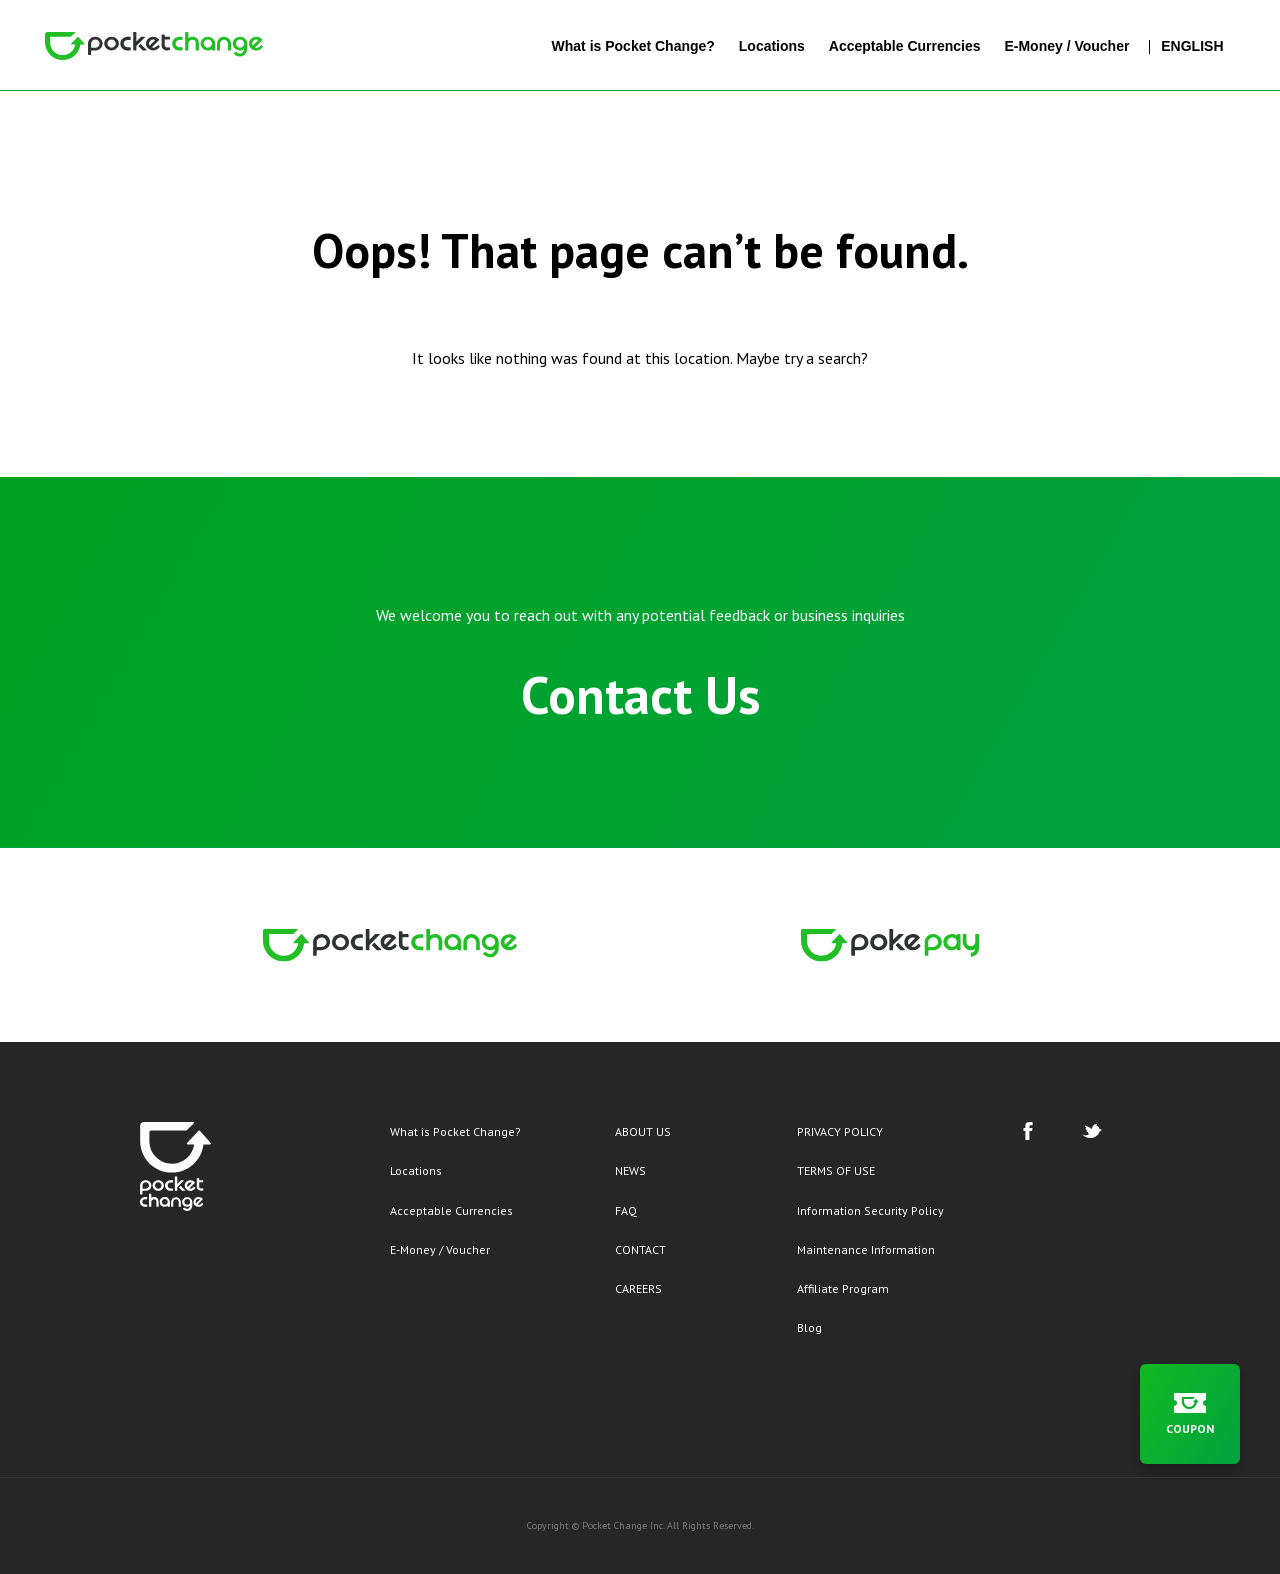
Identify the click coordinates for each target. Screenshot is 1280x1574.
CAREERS (638, 1288)
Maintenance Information (866, 1249)
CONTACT (640, 1249)
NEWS (630, 1170)
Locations (416, 1170)
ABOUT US (643, 1131)
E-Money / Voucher (440, 1249)
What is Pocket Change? (455, 1131)
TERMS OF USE (836, 1170)
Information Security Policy (870, 1210)
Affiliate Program (843, 1288)
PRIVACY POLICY (840, 1131)
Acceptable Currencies (451, 1210)
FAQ (626, 1210)
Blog (809, 1327)
